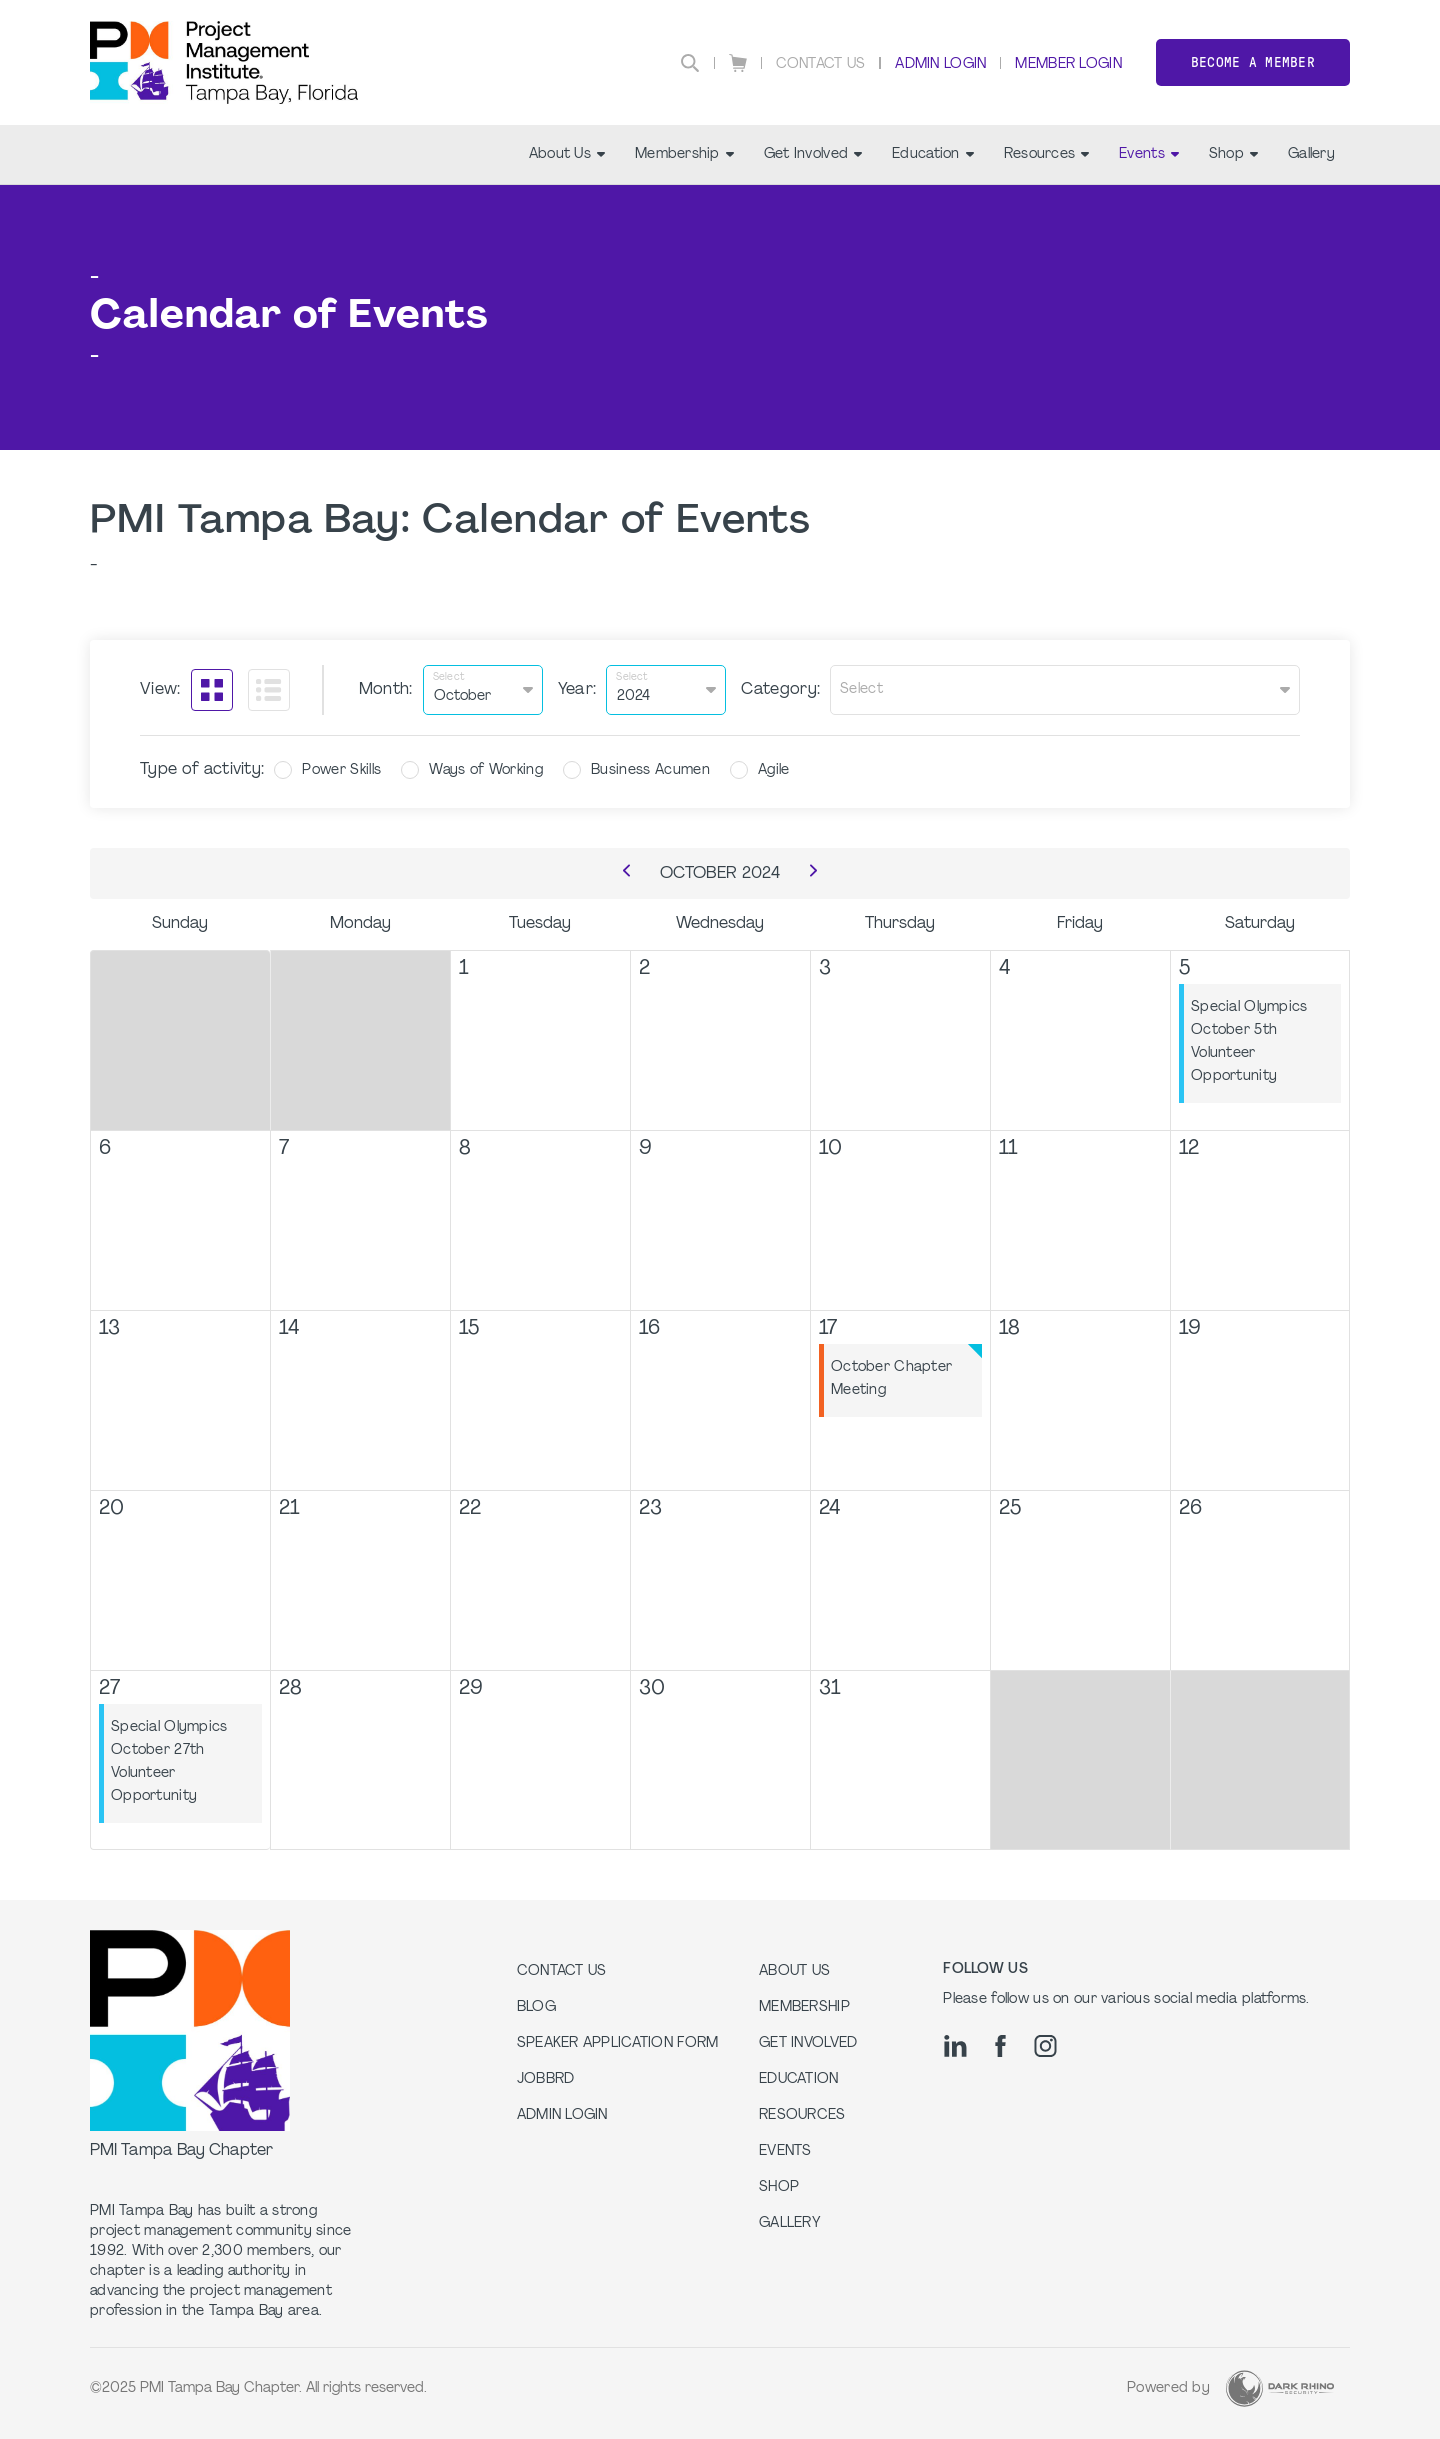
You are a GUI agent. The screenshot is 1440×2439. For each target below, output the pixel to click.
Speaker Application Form (618, 2043)
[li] (955, 2046)
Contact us (562, 1971)
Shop (1233, 154)
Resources (1047, 154)
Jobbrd (546, 2079)
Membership (684, 154)
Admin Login (940, 64)
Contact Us (821, 64)
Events (1149, 154)
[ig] (1045, 2046)
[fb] (1000, 2046)
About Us (567, 154)
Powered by (1168, 2388)
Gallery (1311, 154)
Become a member (1253, 62)
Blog (536, 2007)
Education (933, 154)
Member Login (1068, 64)
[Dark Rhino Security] (1280, 2388)
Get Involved (813, 154)
